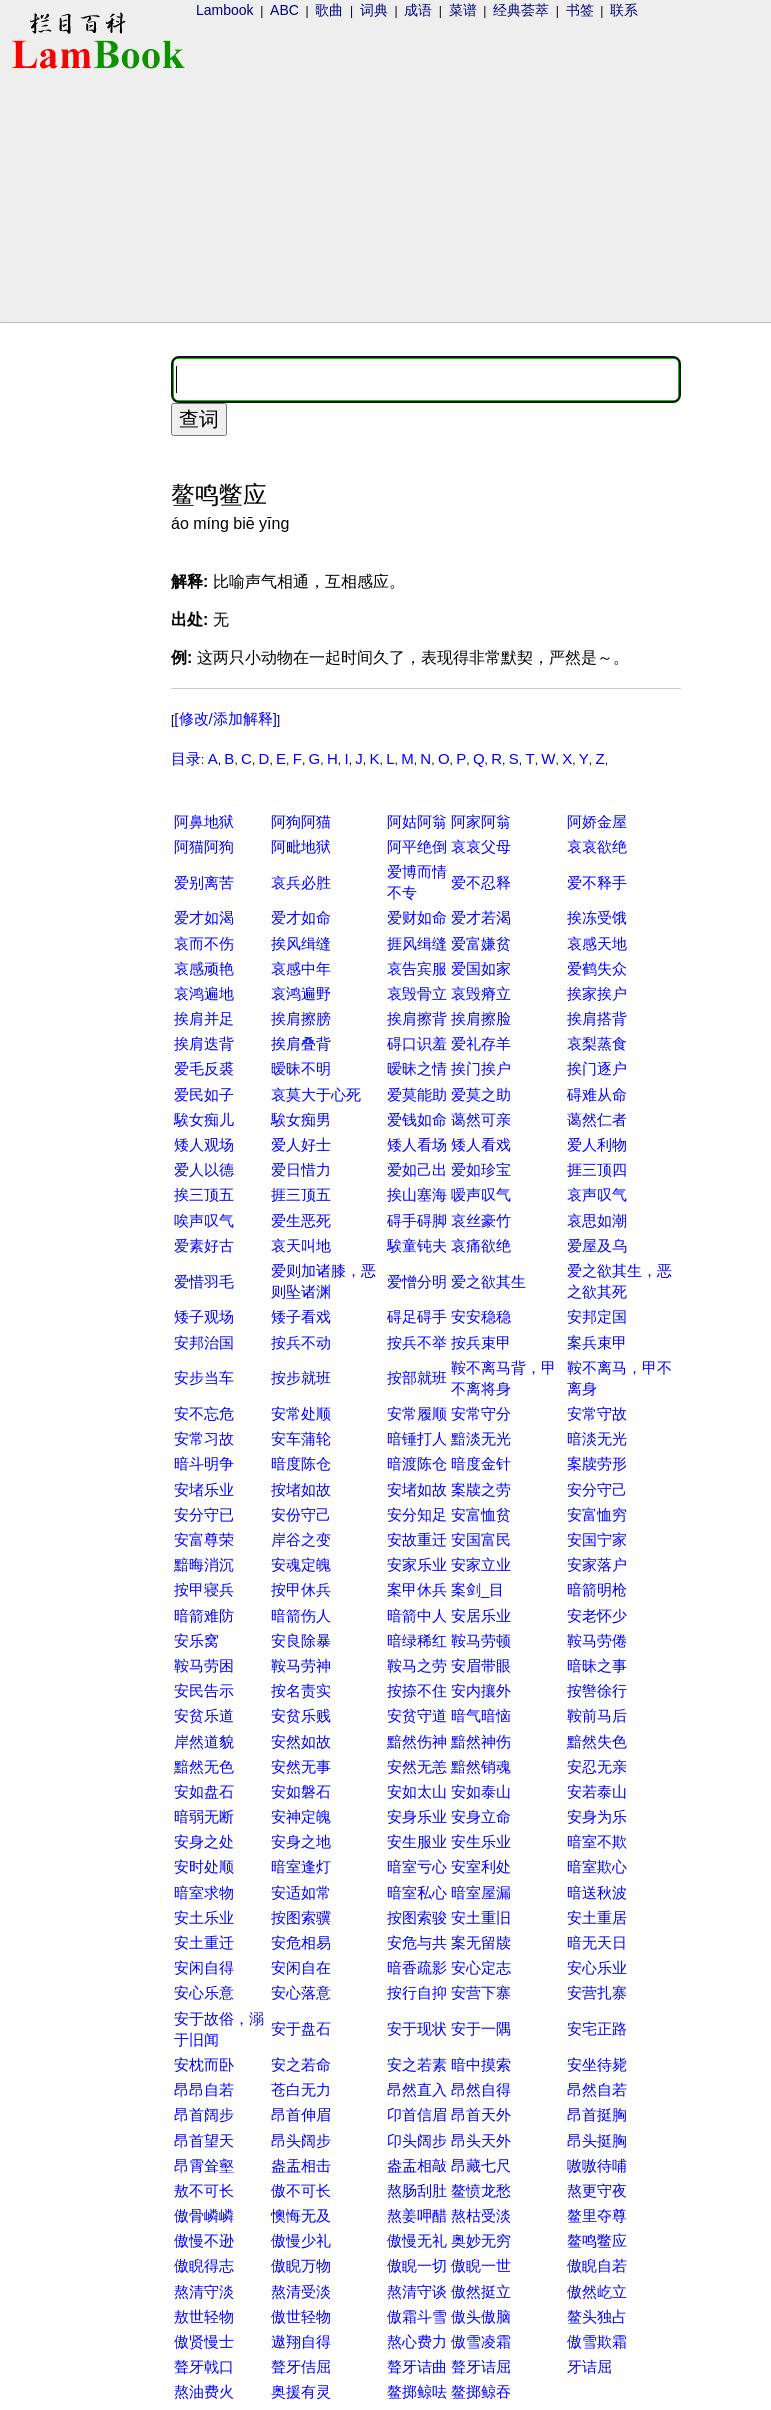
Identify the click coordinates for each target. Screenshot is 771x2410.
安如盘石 (204, 1791)
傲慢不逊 (204, 2240)
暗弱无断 (204, 1816)
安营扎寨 (597, 1992)
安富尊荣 (204, 1539)
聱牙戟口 (204, 2366)
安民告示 (204, 1690)
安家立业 (481, 1564)
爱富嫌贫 (481, 943)
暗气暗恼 (481, 1715)
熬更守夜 (597, 2190)
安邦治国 (204, 1342)
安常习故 (204, 1438)
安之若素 (417, 2064)
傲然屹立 (597, 2291)
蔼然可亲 (481, 1119)
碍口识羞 (417, 1043)
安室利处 (481, 1866)
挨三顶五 (204, 1194)
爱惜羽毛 (204, 1281)
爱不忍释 (481, 882)
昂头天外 (481, 2140)
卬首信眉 (417, 2114)
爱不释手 (597, 882)
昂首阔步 (204, 2114)
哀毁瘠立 (481, 993)
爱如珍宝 (481, 1169)
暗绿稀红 (417, 1640)
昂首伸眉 (301, 2114)
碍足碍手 (417, 1316)
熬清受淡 (301, 2291)
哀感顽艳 (204, 968)
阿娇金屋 (597, 821)
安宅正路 (597, 2028)
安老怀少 (597, 1615)
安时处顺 (204, 1866)
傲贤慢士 (204, 2341)
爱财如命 (417, 917)
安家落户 (597, 1564)
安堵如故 (417, 1489)
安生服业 (417, 1841)
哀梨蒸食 (597, 1043)
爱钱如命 (417, 1119)
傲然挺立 (481, 2291)
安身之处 (204, 1841)
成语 (418, 10)
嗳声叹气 (481, 1194)
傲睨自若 (597, 2265)
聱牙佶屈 (301, 2366)
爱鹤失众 (597, 968)
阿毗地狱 (301, 846)
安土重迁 (204, 1942)
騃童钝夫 (417, 1245)
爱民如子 (204, 1094)
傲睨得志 (204, 2265)
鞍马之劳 (417, 1665)
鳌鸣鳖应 (597, 2240)
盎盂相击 (301, 2165)
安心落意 (301, 1992)
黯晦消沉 (204, 1564)
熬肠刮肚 (417, 2190)
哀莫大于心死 (316, 1094)
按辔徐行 (597, 1690)
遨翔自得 (301, 2341)
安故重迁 (417, 1539)
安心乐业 (597, 1967)
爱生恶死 (301, 1220)
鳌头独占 (597, 2316)
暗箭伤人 (301, 1615)
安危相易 (301, 1942)
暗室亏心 (417, 1866)
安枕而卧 (204, 2064)
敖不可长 (204, 2190)
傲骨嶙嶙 (204, 2215)
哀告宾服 (417, 968)
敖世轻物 (204, 2316)
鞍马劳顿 (481, 1640)
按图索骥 (301, 1917)
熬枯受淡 (481, 2215)
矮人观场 (204, 1144)
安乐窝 (196, 1640)
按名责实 (301, 1690)
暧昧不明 (301, 1068)
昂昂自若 (204, 2089)
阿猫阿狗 (204, 846)
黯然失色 (597, 1741)
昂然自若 (597, 2089)
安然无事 (301, 1766)
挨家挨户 (597, 993)
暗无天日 (597, 1942)
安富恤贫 (481, 1514)
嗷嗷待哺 (597, 2165)
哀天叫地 (301, 1245)
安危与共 (417, 1942)
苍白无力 (301, 2089)
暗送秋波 (597, 1892)
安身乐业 (417, 1816)
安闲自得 (204, 1967)
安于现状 (417, 2028)
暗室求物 (204, 1892)
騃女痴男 (301, 1119)
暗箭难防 (204, 1615)
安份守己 (301, 1514)
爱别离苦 (204, 882)
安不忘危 (204, 1413)
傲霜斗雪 (417, 2316)
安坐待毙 (597, 2064)
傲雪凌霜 (481, 2341)
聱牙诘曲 (417, 2366)
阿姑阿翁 (417, 821)
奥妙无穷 (481, 2240)
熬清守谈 (417, 2291)
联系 (624, 10)
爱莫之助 (481, 1094)
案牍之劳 (481, 1489)
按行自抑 (417, 1992)
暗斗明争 (204, 1463)
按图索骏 (417, 1917)
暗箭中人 (417, 1615)
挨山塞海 (417, 1194)
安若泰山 (597, 1791)
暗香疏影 (417, 1967)
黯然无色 (204, 1766)
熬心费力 (417, 2341)
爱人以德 (204, 1169)
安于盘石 (301, 2028)
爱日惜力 (301, 1169)
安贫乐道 (204, 1715)
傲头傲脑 (481, 2316)
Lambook (225, 10)
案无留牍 (481, 1942)
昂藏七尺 (481, 2165)
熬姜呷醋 (417, 2215)
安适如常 (301, 1892)
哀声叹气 (597, 1194)
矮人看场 (417, 1144)
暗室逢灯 (301, 1866)
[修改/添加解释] (225, 718)
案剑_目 (477, 1589)
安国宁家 (597, 1539)
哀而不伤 (204, 943)
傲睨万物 (301, 2265)
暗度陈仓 (301, 1463)
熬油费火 (204, 2391)
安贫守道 (417, 1715)
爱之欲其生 (488, 1281)
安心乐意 (204, 1992)
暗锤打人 (417, 1438)
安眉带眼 (481, 1665)
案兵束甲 (597, 1342)
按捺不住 (417, 1690)
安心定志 (481, 1967)
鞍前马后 (597, 1715)
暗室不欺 (597, 1841)
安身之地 (301, 1841)
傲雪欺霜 (597, 2341)
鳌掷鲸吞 (481, 2391)
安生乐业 (481, 1841)
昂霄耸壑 (204, 2165)
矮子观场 (204, 1316)
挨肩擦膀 (301, 1018)
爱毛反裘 (204, 1068)
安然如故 (301, 1741)
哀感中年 (301, 968)
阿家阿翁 (481, 821)
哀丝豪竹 (481, 1220)
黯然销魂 (481, 1766)
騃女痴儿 (204, 1119)
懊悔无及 (301, 2215)
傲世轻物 (301, 2316)
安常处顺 (301, 1413)
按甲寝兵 (204, 1589)
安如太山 (417, 1791)
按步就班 (301, 1377)
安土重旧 (481, 1917)
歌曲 (329, 10)
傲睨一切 (417, 2265)
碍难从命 (597, 1094)
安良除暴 (301, 1640)
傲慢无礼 (417, 2240)
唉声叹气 (204, 1220)
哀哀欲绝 (597, 846)
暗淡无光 (597, 1438)
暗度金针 (481, 1463)
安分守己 (597, 1489)
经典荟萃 (521, 10)
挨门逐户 (597, 1068)
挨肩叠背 (301, 1043)
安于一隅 (481, 2028)
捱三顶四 (597, 1169)
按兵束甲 (481, 1342)
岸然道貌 (204, 1741)
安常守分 (481, 1413)
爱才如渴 (204, 917)
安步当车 (204, 1377)
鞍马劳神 (301, 1665)
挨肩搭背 (597, 1018)
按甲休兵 (301, 1589)
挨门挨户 (481, 1068)
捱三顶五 (301, 1194)
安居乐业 (481, 1615)
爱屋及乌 (597, 1245)
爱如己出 (417, 1169)
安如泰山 (481, 1791)
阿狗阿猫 (301, 821)
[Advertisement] (83, 646)
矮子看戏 (301, 1316)
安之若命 (301, 2064)
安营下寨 (481, 1992)
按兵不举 (417, 1342)
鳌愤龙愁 (481, 2190)
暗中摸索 (481, 2064)
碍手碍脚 (417, 1220)
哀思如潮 (597, 1220)
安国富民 (481, 1539)
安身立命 (481, 1816)
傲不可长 (301, 2190)
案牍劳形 (597, 1463)
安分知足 (417, 1514)
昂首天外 (481, 2114)
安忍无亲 (597, 1766)
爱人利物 (597, 1144)
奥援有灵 (301, 2391)
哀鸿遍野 (301, 993)
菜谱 (463, 10)
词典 (374, 10)
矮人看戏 (481, 1144)
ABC (284, 10)
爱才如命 (301, 917)
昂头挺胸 (597, 2140)
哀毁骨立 (417, 993)
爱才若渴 (481, 917)
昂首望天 (204, 2140)
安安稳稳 (481, 1316)
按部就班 (417, 1377)
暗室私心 (417, 1892)
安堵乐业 (204, 1489)
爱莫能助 (417, 1094)
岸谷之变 (301, 1539)
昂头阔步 (301, 2140)
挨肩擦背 (417, 1018)
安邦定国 (597, 1316)
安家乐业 (417, 1564)
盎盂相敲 (417, 2165)
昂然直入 (417, 2089)
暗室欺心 (597, 1866)
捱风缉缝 (417, 943)
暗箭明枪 (597, 1589)
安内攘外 (481, 1690)
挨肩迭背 (204, 1043)
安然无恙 (417, 1766)
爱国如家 (481, 968)
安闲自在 (301, 1967)
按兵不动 (301, 1342)
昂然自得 (481, 2089)
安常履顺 (417, 1413)
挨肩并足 (204, 1018)
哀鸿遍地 (204, 993)
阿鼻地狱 (204, 821)
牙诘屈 (589, 2366)
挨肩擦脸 (481, 1018)
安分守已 (204, 1514)
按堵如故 (301, 1489)
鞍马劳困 (204, 1665)
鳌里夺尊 (597, 2215)
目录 (186, 758)
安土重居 (597, 1917)
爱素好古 (204, 1245)
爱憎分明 (417, 1281)
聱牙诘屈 (481, 2366)
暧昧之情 (417, 1068)
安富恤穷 (597, 1514)
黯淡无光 (481, 1438)
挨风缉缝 (301, 943)
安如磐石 (301, 1791)
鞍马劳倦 (597, 1640)
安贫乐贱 (301, 1715)
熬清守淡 (204, 2291)
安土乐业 (204, 1917)
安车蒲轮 (301, 1438)
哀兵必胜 (301, 882)
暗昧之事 (597, 1665)
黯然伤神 (417, 1741)
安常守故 (597, 1413)
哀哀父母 (481, 846)
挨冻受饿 (597, 917)
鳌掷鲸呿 (417, 2391)
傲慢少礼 (301, 2240)
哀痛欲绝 (481, 1245)
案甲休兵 (417, 1589)
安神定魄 (301, 1816)
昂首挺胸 (597, 2114)
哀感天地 (597, 943)
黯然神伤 (481, 1741)
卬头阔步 (417, 2140)
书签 (580, 10)
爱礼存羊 (481, 1043)
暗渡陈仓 (417, 1463)
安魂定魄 (301, 1564)
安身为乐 (597, 1816)
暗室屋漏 (481, 1892)
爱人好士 (301, 1144)
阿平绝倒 (417, 846)
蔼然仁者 (597, 1119)
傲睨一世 (481, 2265)
